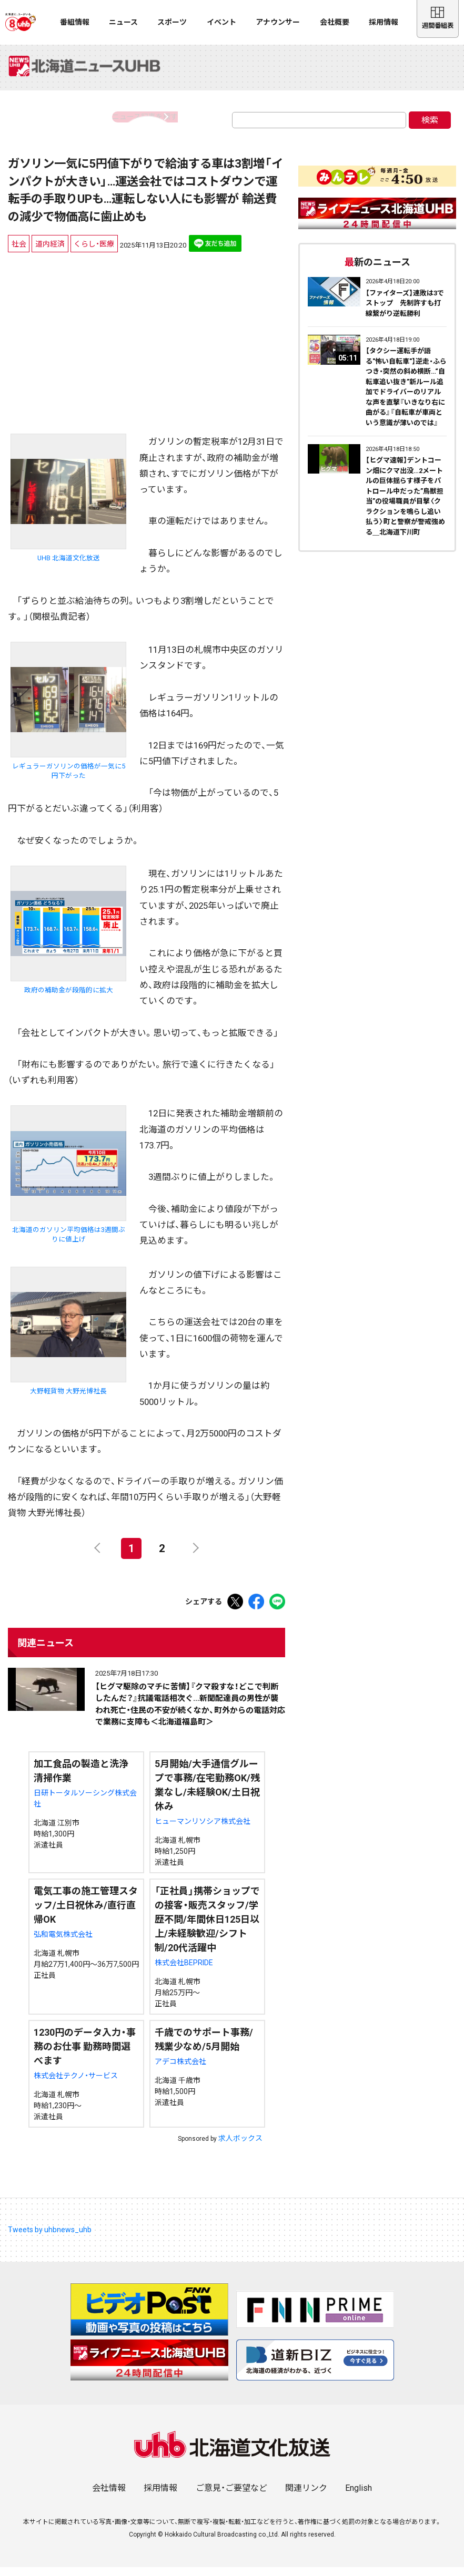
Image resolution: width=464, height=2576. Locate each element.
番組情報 (74, 22)
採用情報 (383, 22)
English (358, 2497)
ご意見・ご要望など (231, 2497)
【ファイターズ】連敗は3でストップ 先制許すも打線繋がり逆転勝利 (405, 312)
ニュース (123, 22)
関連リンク (306, 2497)
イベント (221, 22)
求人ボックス (240, 2146)
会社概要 (334, 22)
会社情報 (109, 2497)
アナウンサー (278, 22)
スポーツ (172, 22)
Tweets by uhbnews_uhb (50, 2238)
